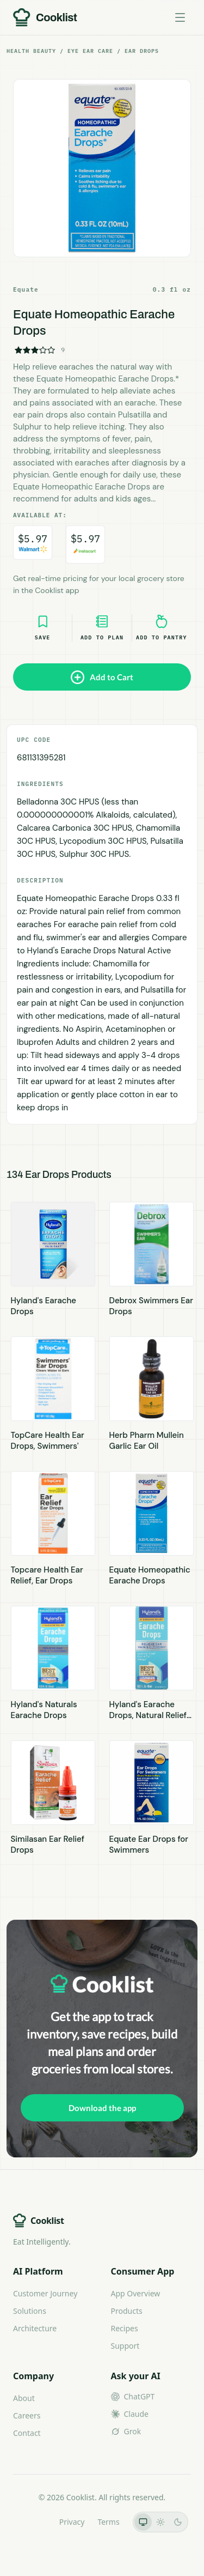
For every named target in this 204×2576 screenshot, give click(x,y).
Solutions (29, 2311)
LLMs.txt (31, 2522)
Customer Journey (45, 2293)
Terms (108, 2522)
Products (127, 2311)
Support (125, 2346)
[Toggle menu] (180, 17)
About (24, 2398)
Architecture (35, 2328)
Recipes (124, 2328)
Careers (26, 2415)
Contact (27, 2433)
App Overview (135, 2293)
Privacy (72, 2522)
